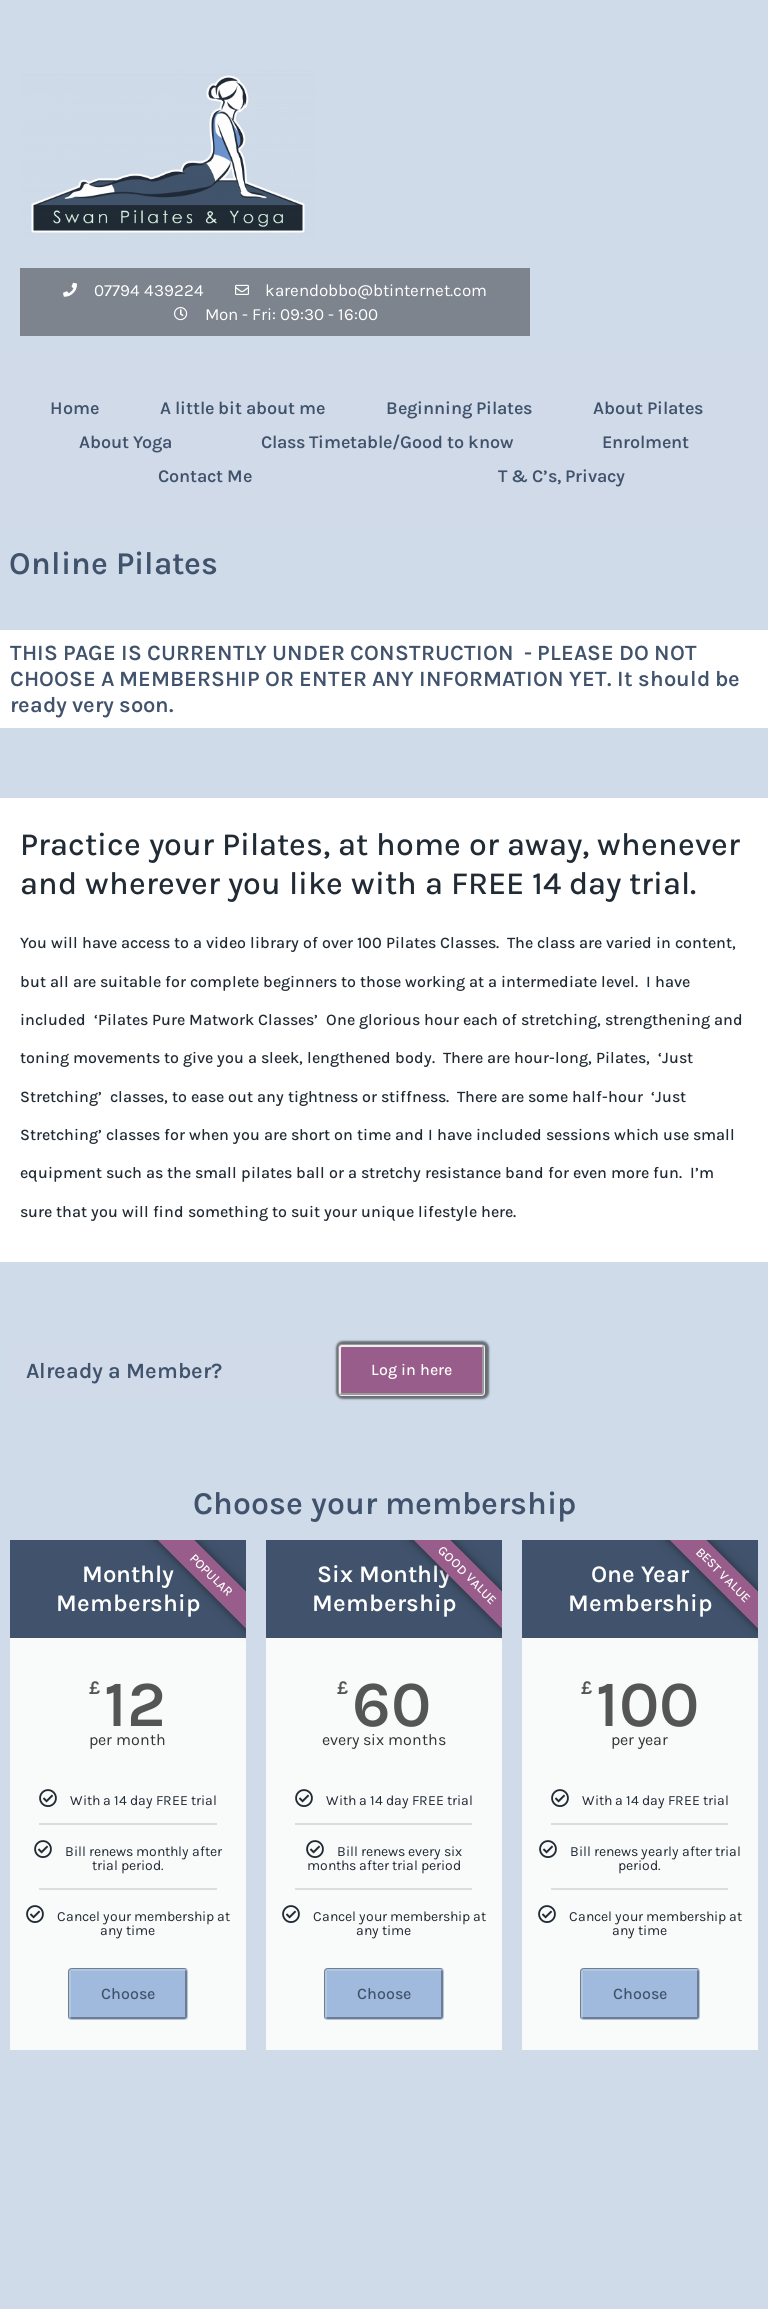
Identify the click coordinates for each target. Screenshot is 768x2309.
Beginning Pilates (459, 408)
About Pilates (648, 408)
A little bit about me (242, 408)
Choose (128, 1993)
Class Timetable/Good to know (387, 442)
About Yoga (125, 442)
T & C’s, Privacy (561, 476)
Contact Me (205, 476)
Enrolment (645, 442)
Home (74, 408)
